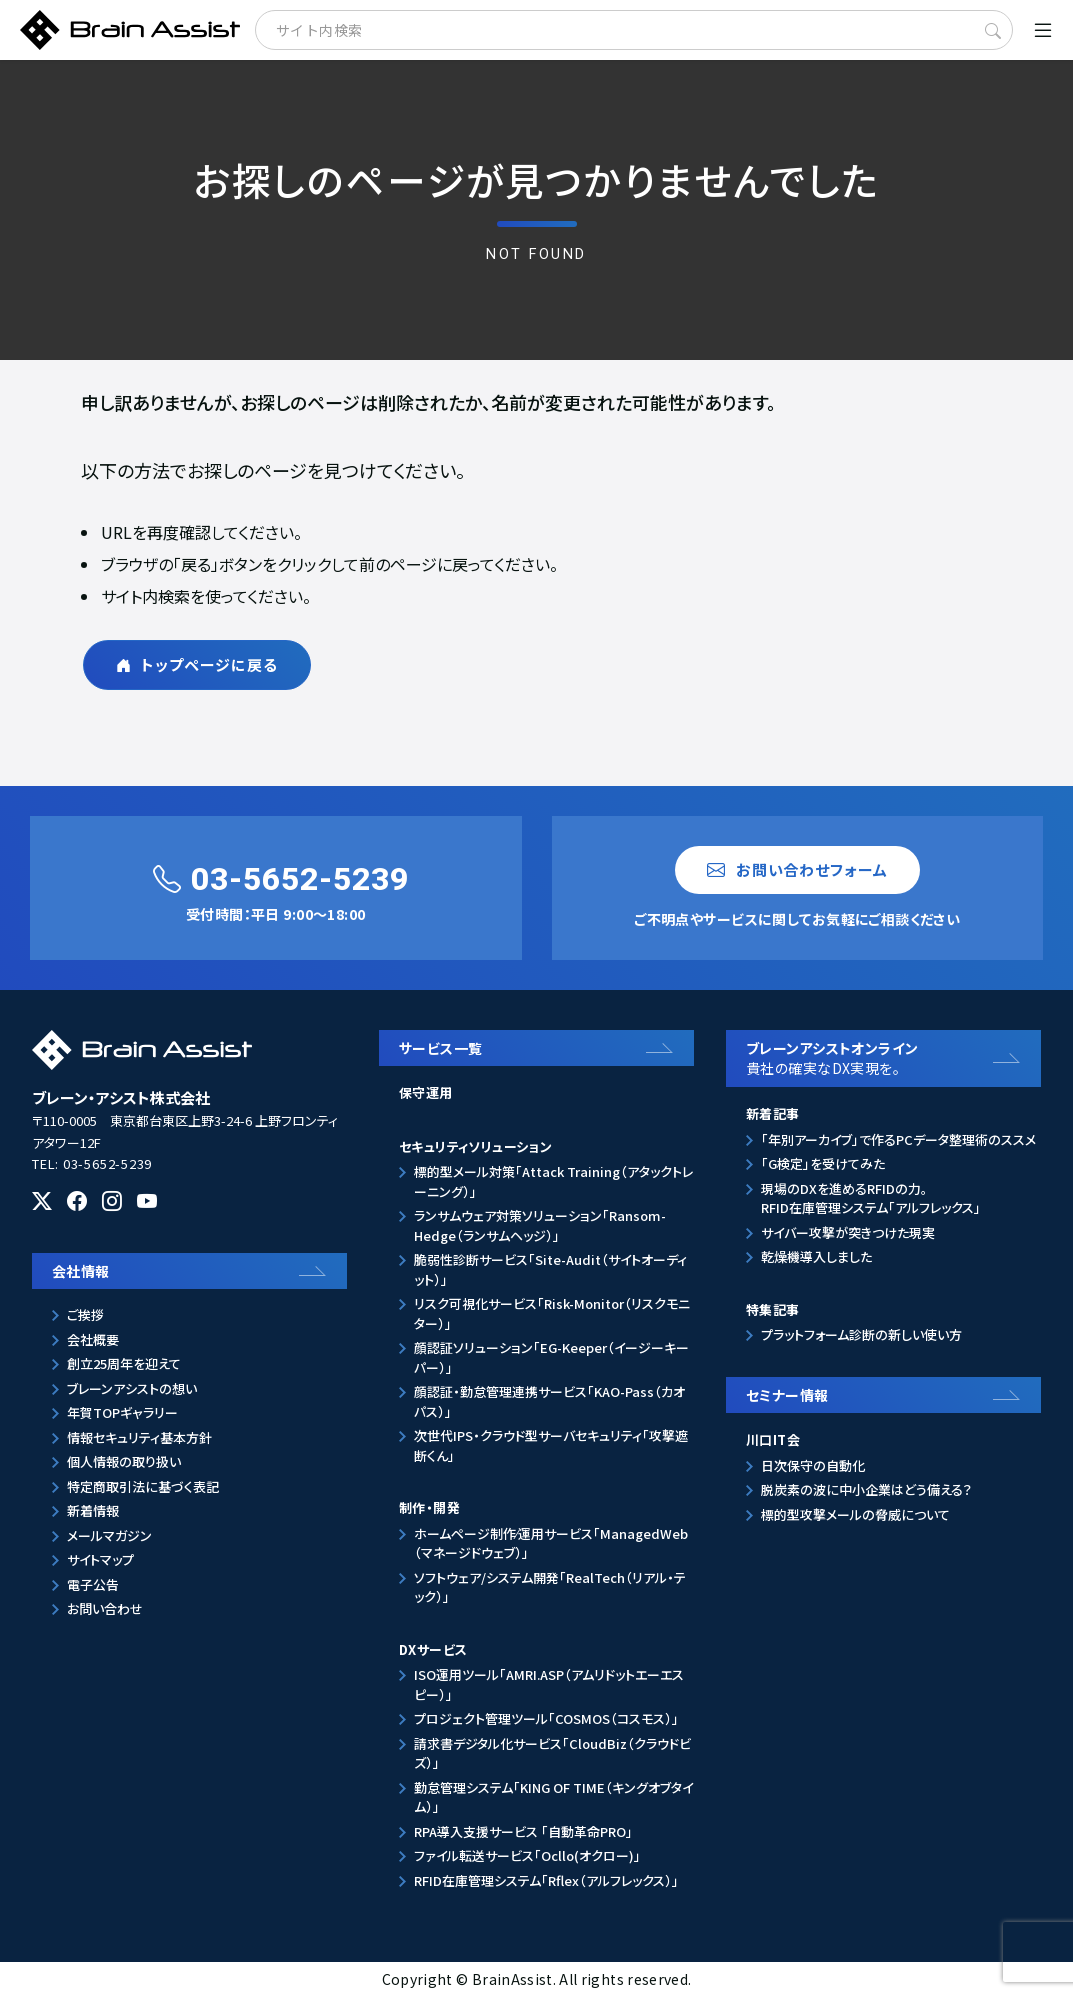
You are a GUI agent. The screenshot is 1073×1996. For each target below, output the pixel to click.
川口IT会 (773, 1439)
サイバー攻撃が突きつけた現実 (848, 1232)
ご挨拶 (85, 1314)
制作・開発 (429, 1507)
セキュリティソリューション (475, 1146)
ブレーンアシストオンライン (888, 1058)
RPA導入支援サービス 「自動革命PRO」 (523, 1831)
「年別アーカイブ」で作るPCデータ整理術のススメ (898, 1139)
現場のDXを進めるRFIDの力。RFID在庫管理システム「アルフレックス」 (871, 1198)
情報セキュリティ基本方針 (139, 1437)
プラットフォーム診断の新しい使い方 (861, 1334)
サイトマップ (100, 1559)
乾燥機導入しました (816, 1256)
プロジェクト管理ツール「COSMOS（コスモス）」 (546, 1718)
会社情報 (81, 1271)
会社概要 (93, 1339)
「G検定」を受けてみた (823, 1163)
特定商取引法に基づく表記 (143, 1486)
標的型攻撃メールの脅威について (855, 1514)
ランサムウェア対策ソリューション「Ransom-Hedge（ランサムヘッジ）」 (540, 1225)
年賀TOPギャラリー (122, 1412)
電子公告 (93, 1584)
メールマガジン (109, 1535)
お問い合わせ (105, 1608)
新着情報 (93, 1510)
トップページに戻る (197, 664)
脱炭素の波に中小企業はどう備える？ (866, 1489)
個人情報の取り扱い (124, 1461)
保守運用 (426, 1092)
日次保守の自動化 (813, 1465)
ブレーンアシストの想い (132, 1388)
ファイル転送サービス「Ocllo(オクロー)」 (527, 1855)
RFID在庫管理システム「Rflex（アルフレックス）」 (546, 1880)
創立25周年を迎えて (124, 1363)
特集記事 (773, 1309)
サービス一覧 (441, 1048)
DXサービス (433, 1649)
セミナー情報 (787, 1395)
